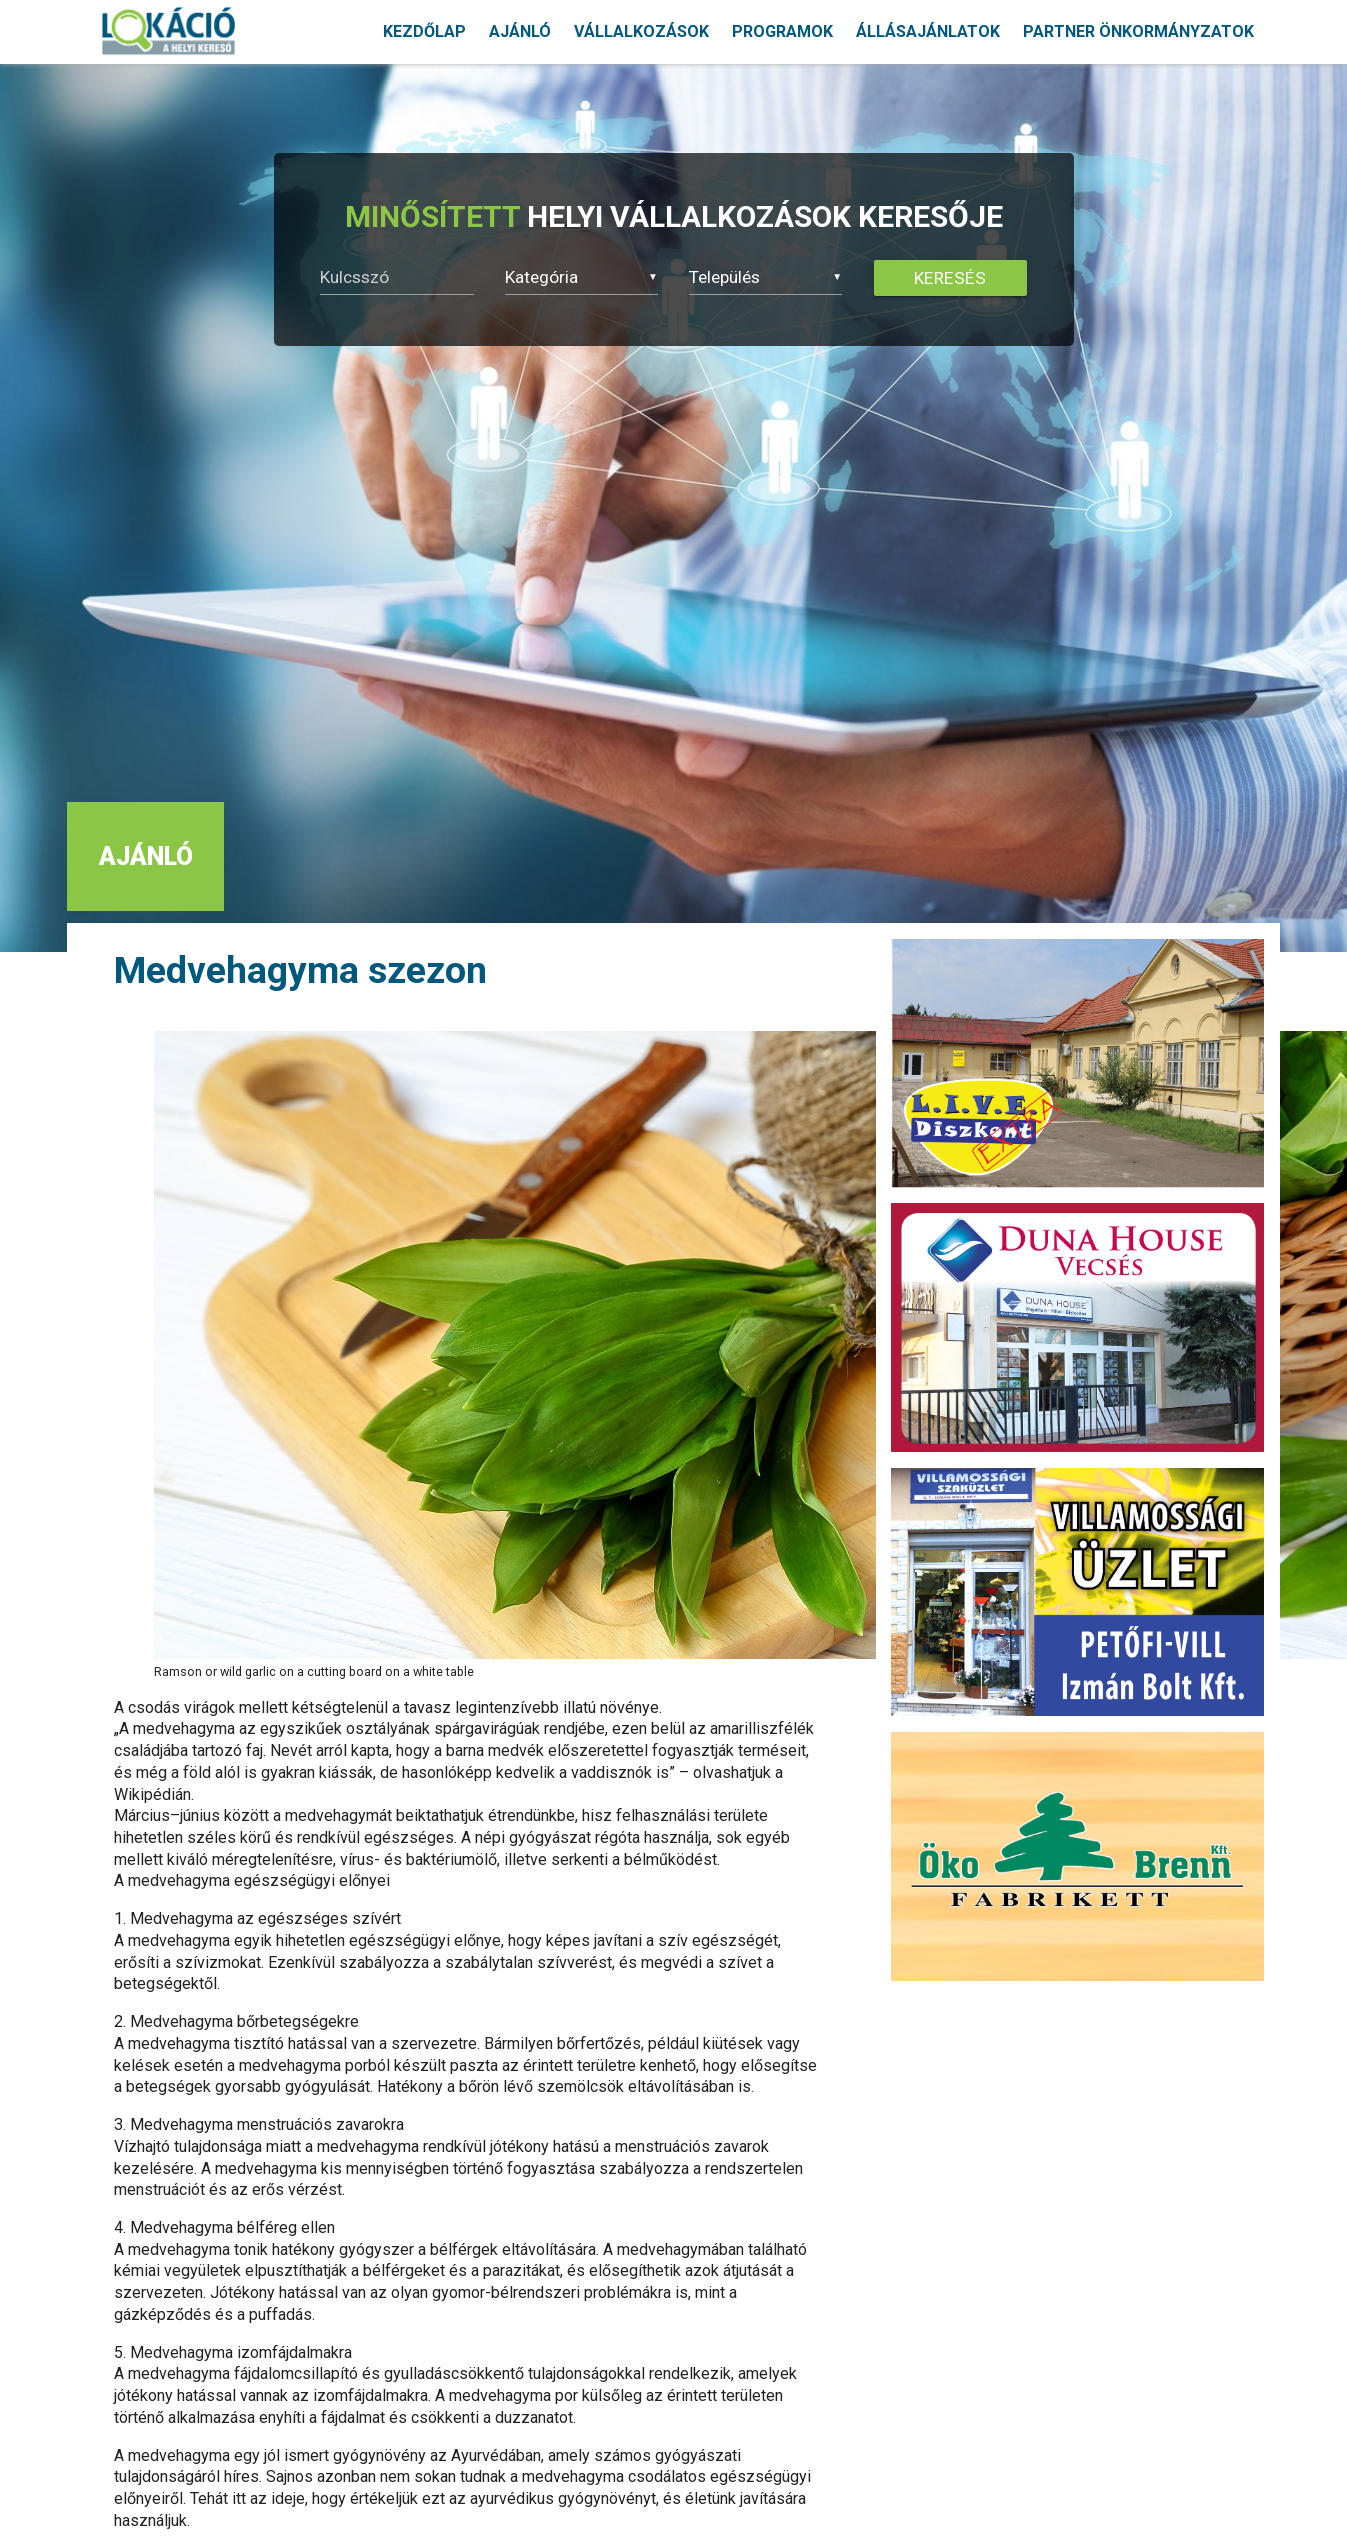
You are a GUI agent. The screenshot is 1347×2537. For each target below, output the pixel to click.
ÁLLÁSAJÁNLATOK (928, 31)
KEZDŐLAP (424, 31)
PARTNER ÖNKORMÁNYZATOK (1138, 31)
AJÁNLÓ (520, 31)
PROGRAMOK (782, 31)
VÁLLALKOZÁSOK (641, 31)
